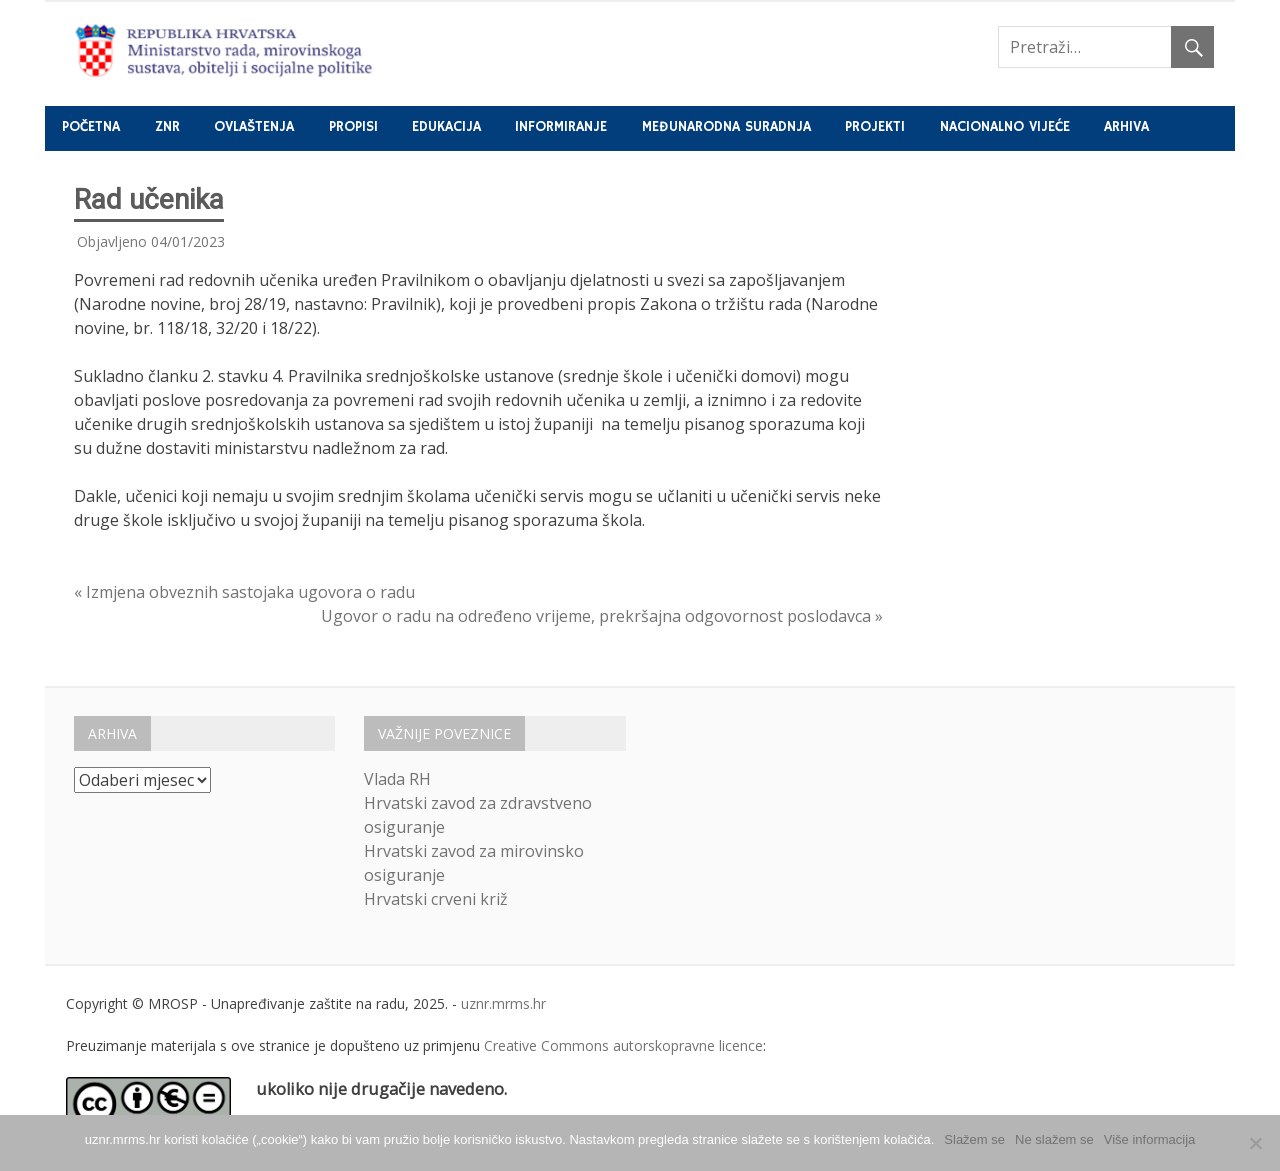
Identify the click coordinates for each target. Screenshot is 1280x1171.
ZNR (167, 127)
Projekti (875, 127)
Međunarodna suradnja (726, 127)
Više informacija (1150, 1139)
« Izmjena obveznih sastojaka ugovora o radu (244, 592)
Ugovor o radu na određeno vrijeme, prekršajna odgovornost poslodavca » (602, 616)
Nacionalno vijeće (1005, 127)
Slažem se (974, 1139)
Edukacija (446, 127)
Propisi (353, 127)
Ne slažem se (1054, 1139)
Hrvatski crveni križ (436, 899)
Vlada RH (397, 779)
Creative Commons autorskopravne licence (623, 1045)
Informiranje (561, 127)
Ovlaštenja (254, 127)
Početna (91, 127)
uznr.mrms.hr (503, 1003)
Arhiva (1126, 127)
